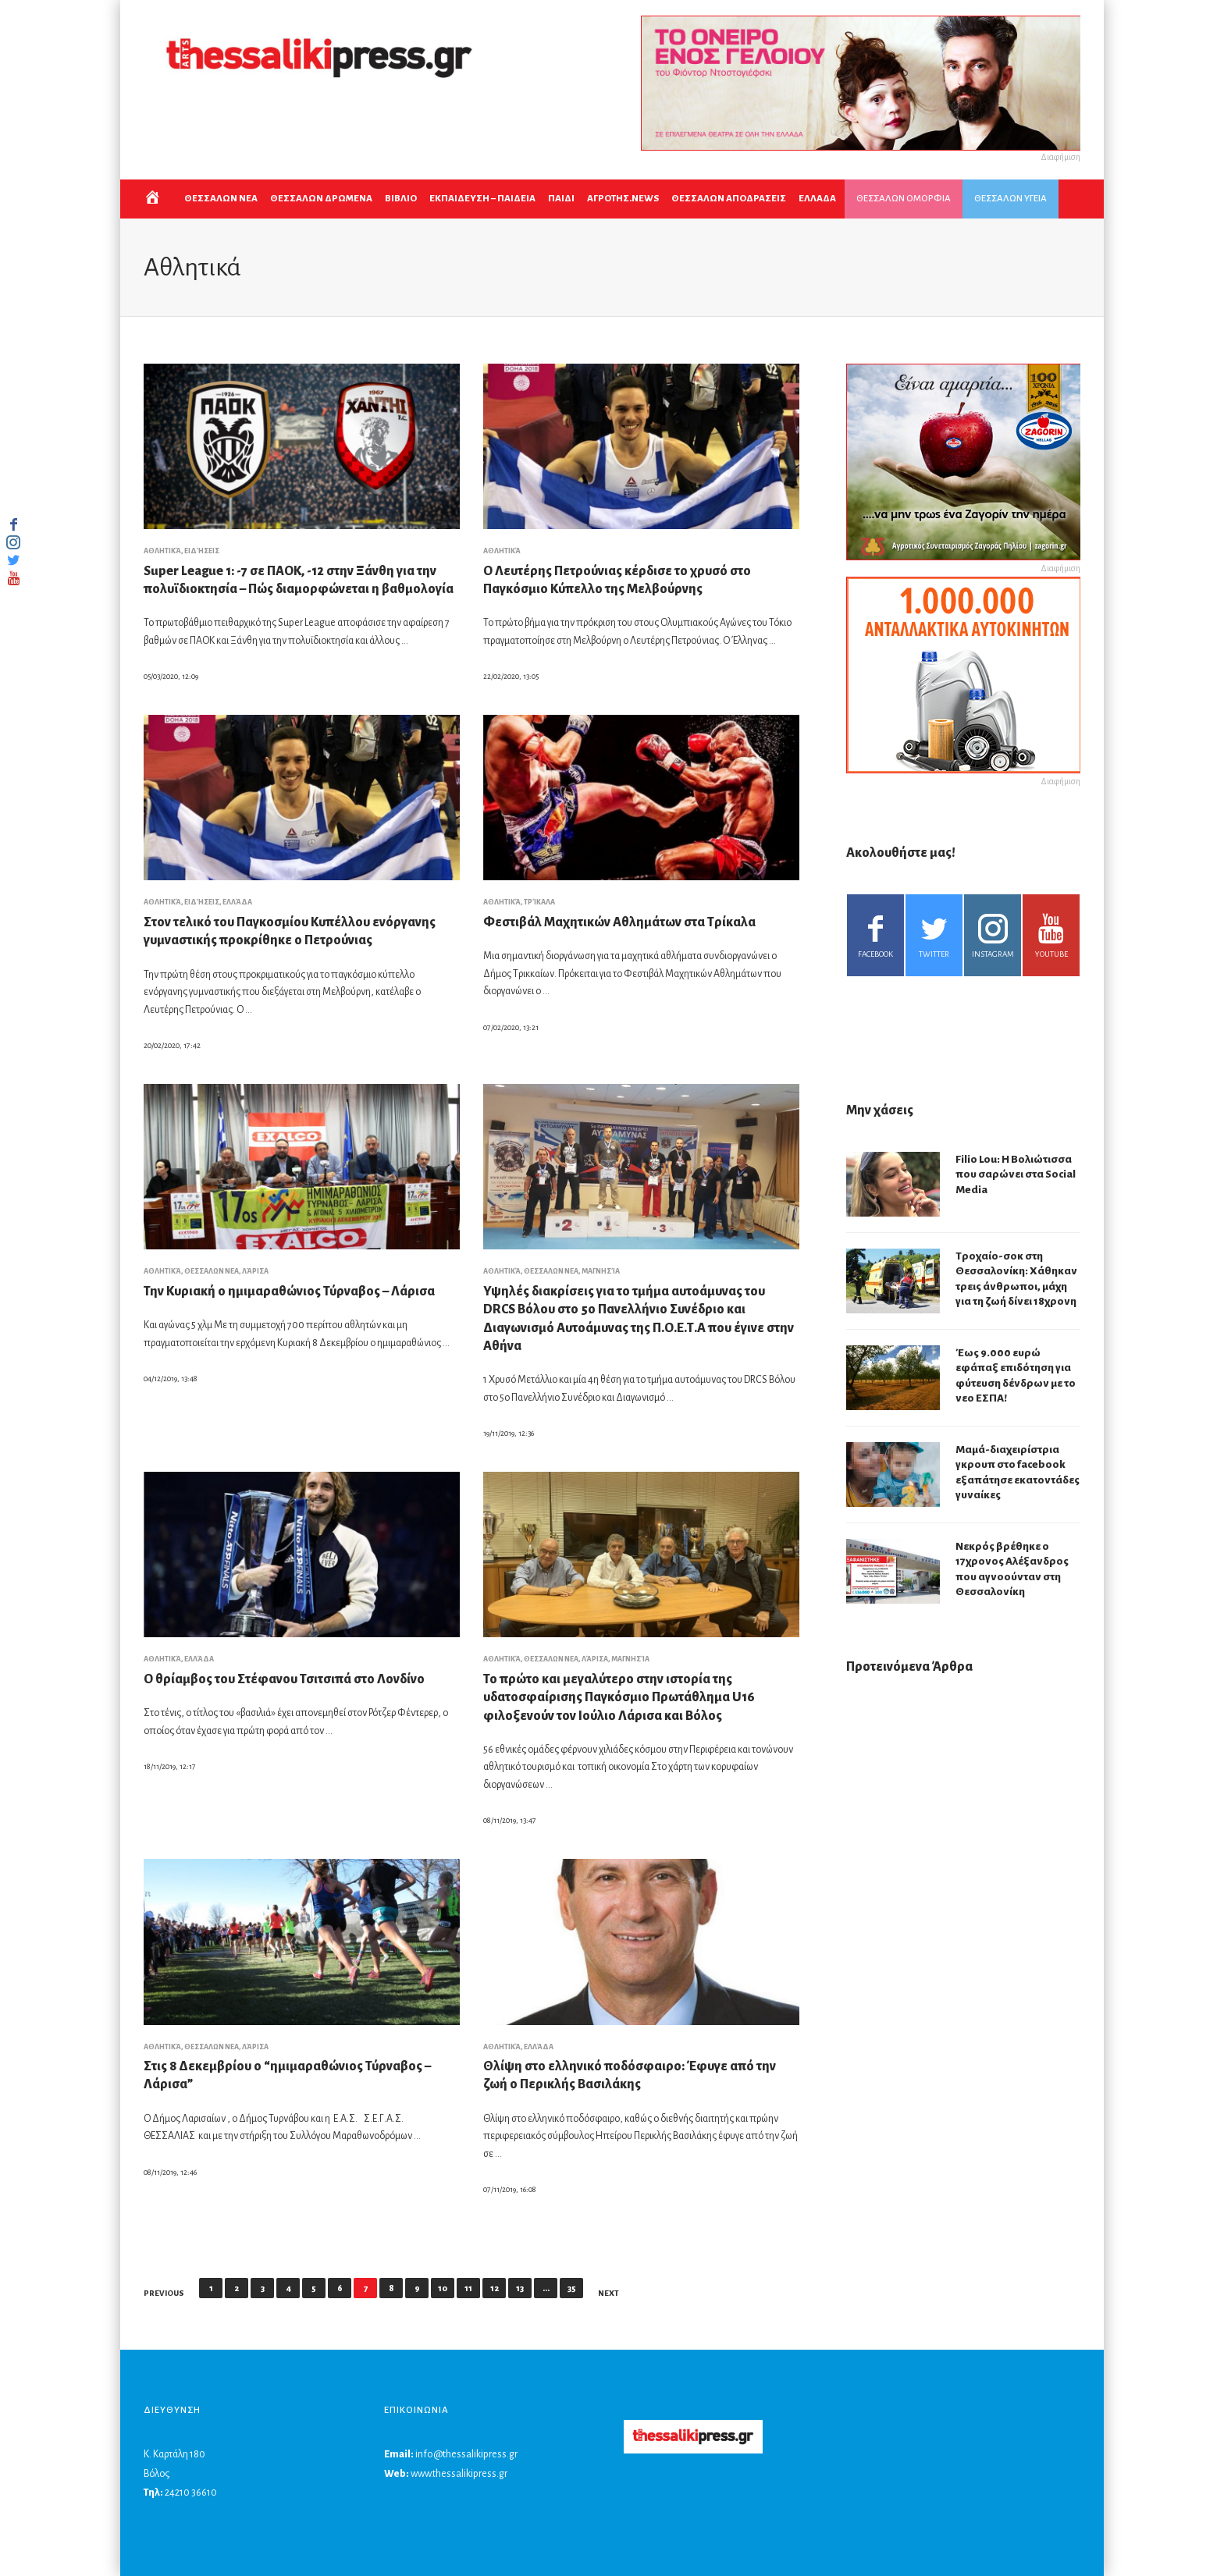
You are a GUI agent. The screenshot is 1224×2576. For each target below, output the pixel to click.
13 (520, 2288)
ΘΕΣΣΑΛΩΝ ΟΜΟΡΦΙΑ (903, 199)
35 (572, 2288)
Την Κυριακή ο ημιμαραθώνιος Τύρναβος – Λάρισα (289, 1291)
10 (442, 2288)
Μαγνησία (601, 1271)
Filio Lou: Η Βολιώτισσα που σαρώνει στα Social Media (1015, 1174)
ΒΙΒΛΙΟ (401, 199)
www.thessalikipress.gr (459, 2473)
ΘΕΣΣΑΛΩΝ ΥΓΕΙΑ (1010, 199)
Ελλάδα (237, 902)
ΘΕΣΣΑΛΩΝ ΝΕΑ (221, 199)
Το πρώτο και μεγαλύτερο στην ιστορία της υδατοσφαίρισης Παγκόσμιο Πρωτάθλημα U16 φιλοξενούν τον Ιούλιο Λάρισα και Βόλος (619, 1697)
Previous (164, 2293)
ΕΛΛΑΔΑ (817, 199)
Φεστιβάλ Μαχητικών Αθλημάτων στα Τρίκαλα (619, 922)
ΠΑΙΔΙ (561, 199)
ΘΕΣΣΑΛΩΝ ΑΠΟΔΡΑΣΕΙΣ (728, 199)
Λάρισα (255, 1271)
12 (494, 2288)
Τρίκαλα (539, 902)
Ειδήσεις (201, 551)
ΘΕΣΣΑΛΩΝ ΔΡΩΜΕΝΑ (321, 199)
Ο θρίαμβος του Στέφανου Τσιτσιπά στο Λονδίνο (284, 1679)
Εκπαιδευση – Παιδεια (482, 199)
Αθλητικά (162, 551)
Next (608, 2293)
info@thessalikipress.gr (466, 2454)
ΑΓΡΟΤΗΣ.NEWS (623, 199)
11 (468, 2288)
